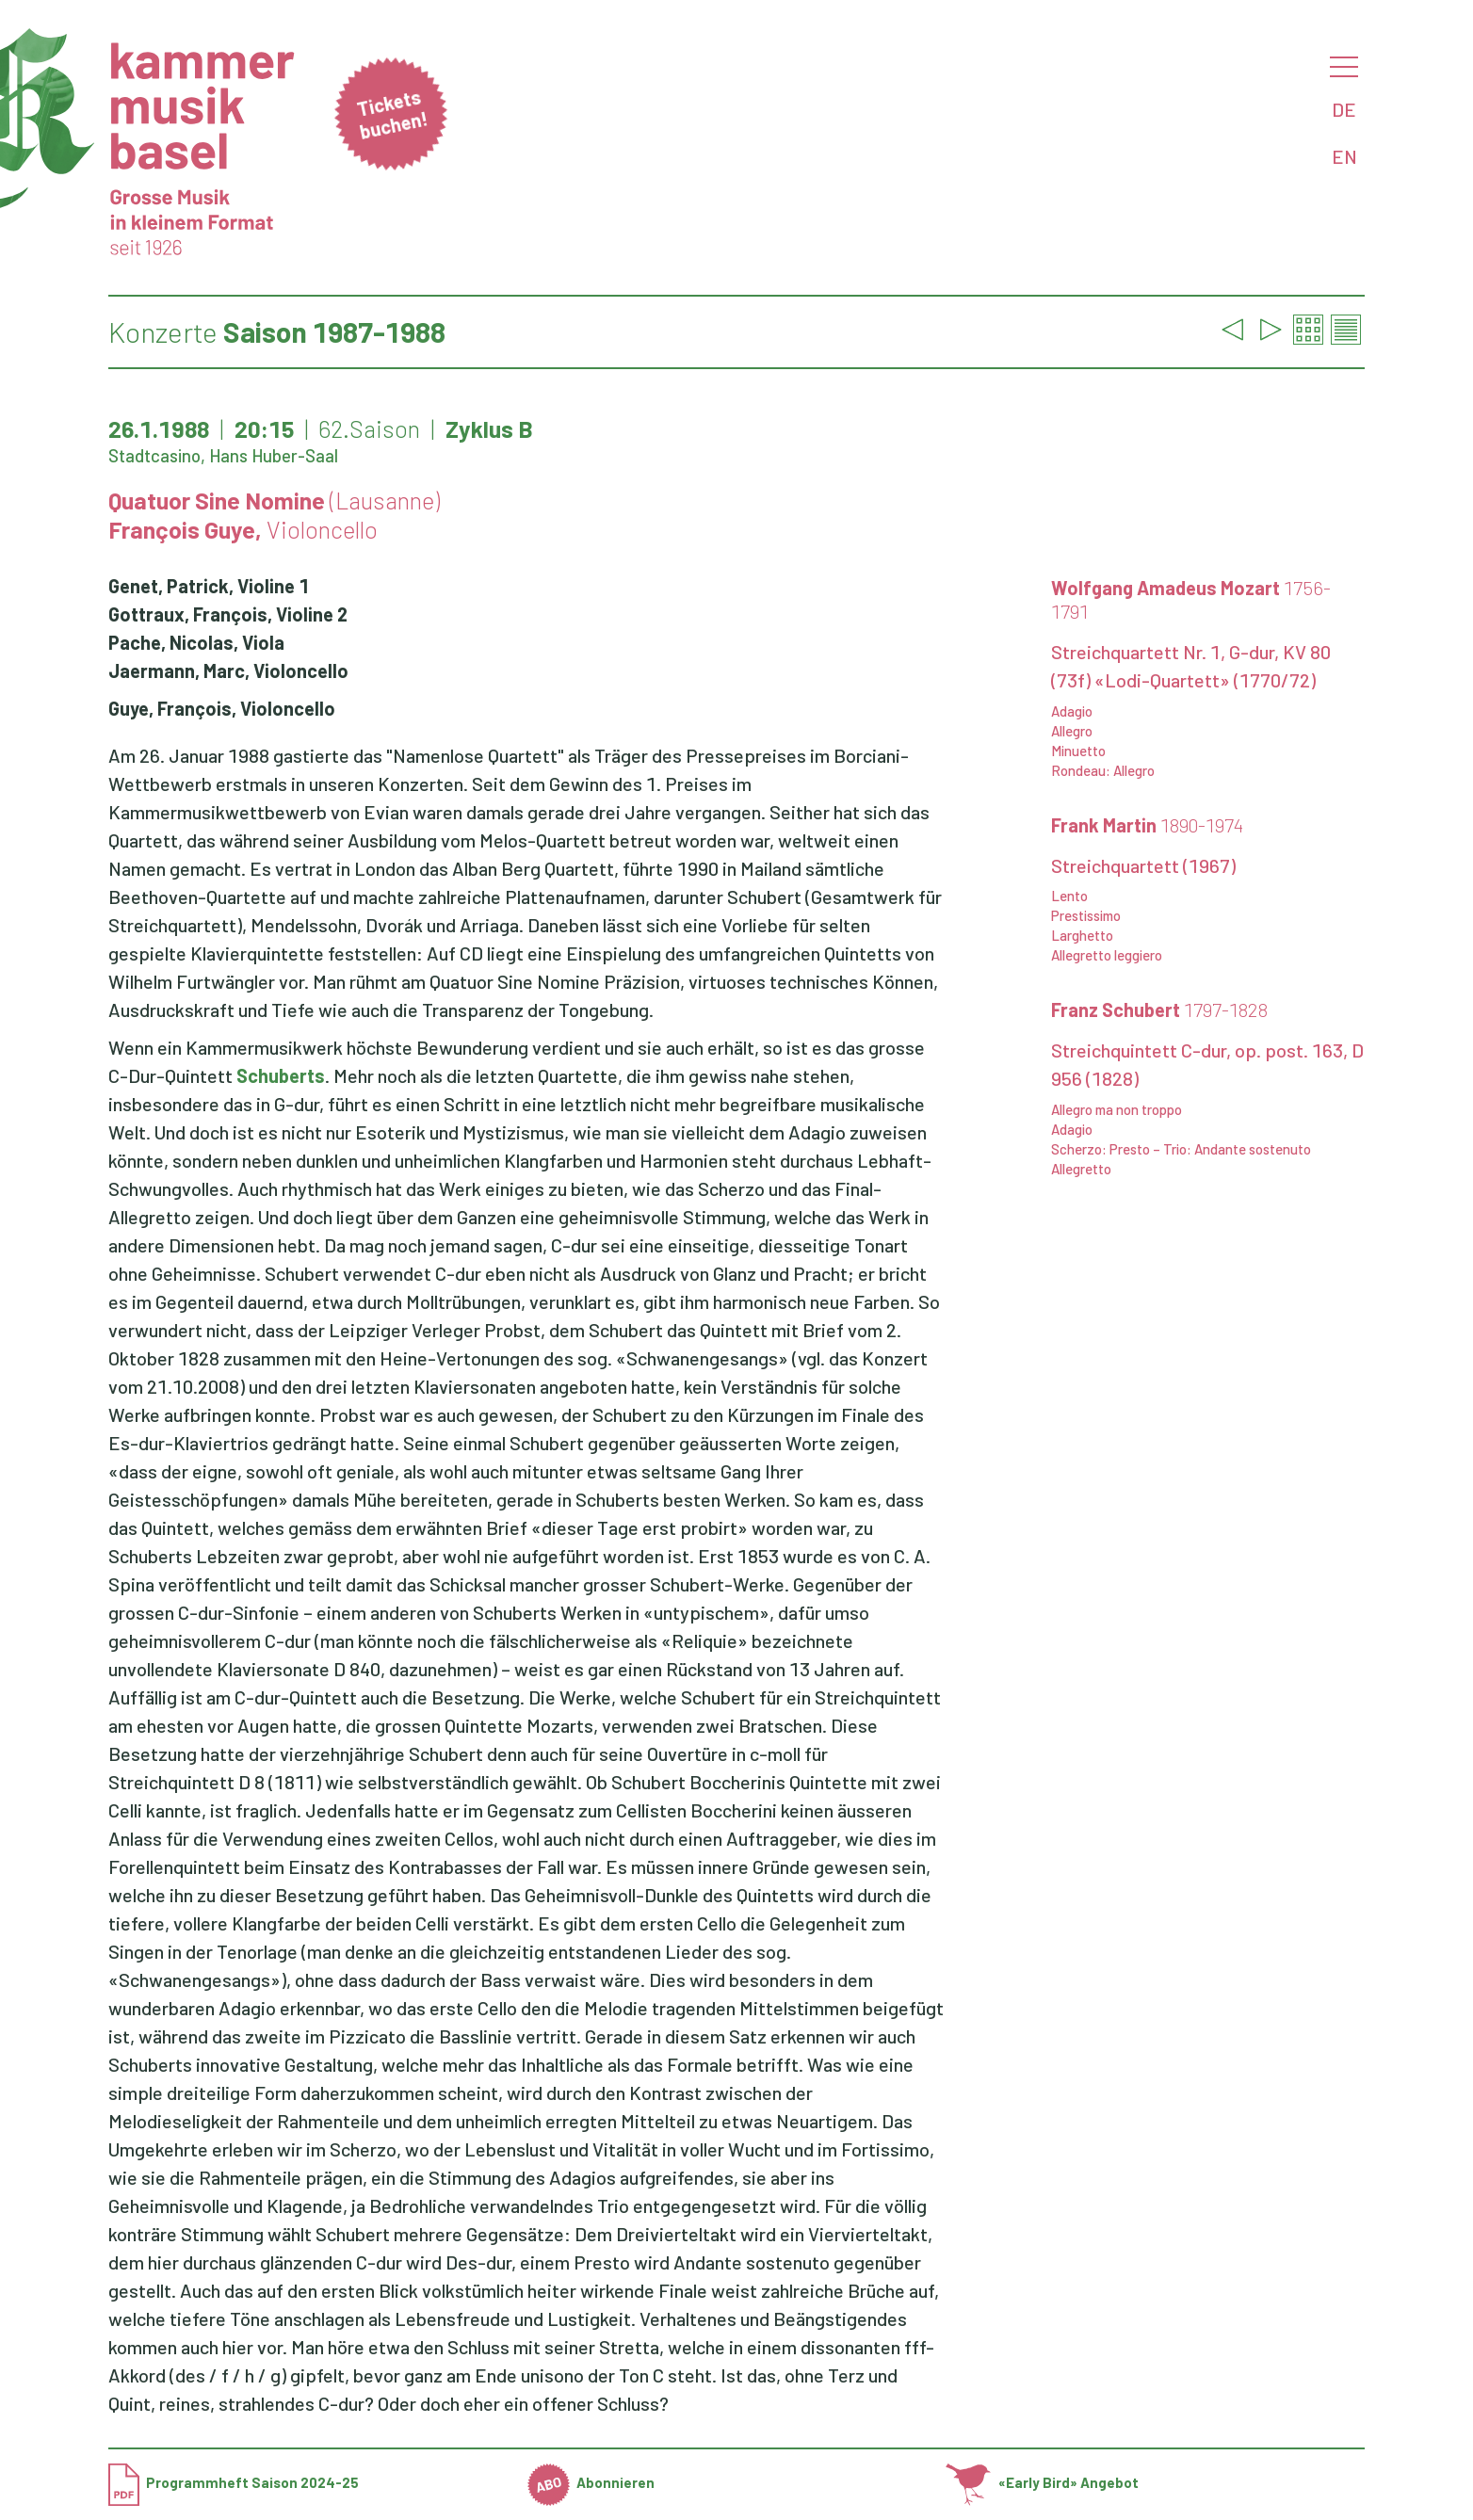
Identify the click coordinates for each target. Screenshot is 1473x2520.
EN (1344, 156)
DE (1344, 109)
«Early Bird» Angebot (1042, 2482)
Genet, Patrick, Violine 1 (208, 585)
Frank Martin (1147, 825)
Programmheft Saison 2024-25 (233, 2482)
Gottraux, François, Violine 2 (228, 614)
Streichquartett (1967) (1143, 865)
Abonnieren (591, 2482)
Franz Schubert (1159, 1009)
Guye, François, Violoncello (221, 708)
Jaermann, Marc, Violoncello (228, 670)
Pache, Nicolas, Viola (196, 642)
